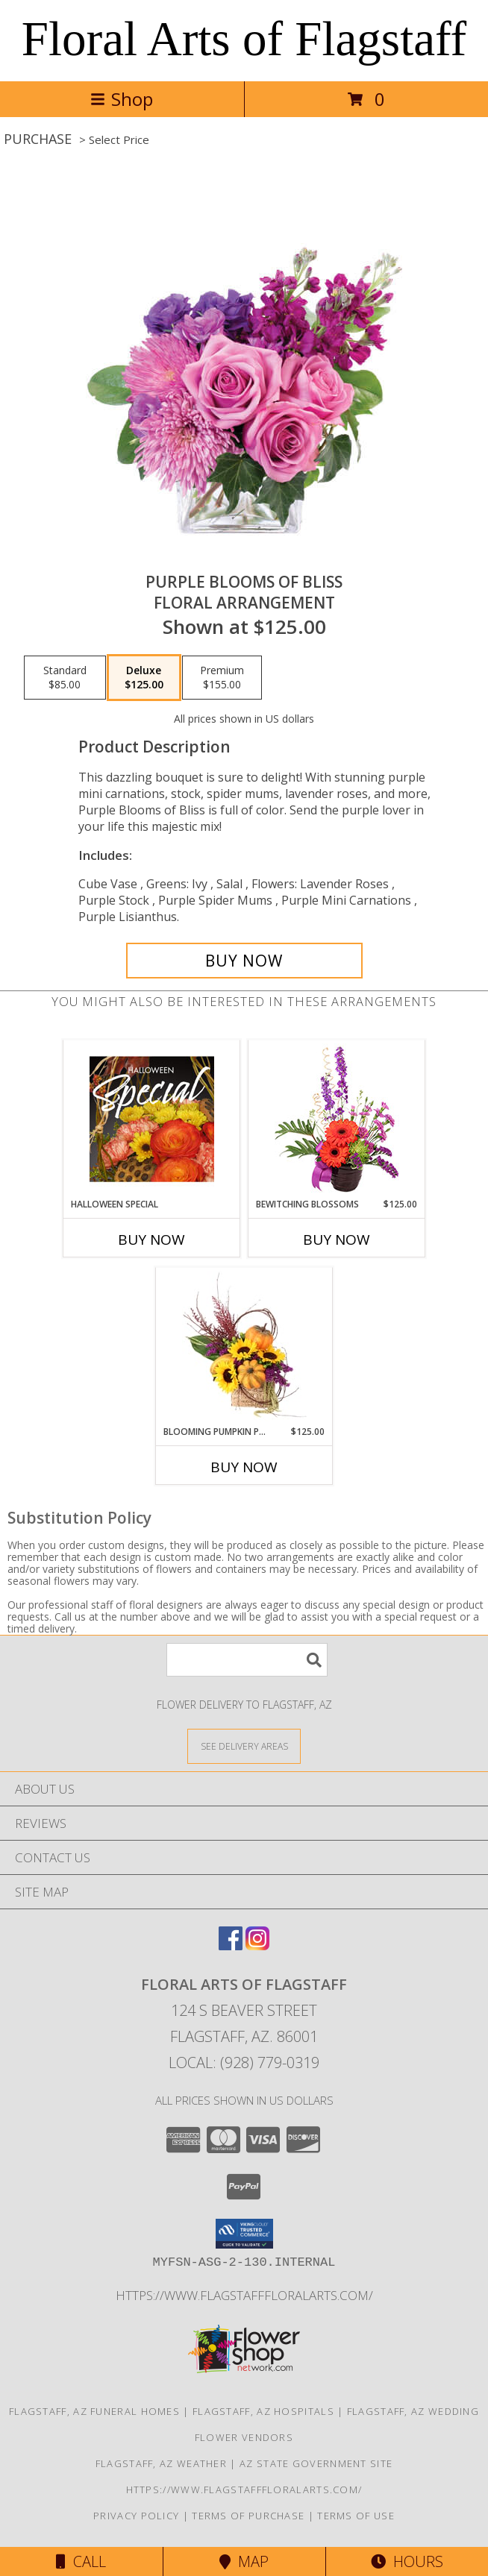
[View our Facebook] (231, 1945)
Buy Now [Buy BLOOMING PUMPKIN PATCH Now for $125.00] (244, 1467)
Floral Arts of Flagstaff (244, 39)
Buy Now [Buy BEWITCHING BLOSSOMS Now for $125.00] (336, 1239)
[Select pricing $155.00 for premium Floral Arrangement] (222, 678)
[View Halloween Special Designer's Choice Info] (152, 1118)
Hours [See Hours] (407, 2561)
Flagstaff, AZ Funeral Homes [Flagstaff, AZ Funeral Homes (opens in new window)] (94, 2411)
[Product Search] (247, 1660)
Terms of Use (356, 2515)
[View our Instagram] (257, 1945)
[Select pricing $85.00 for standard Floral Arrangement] (65, 678)
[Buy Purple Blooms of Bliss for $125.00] (244, 960)
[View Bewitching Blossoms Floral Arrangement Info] (337, 1119)
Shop (121, 99)
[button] (244, 2234)
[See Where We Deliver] (244, 1745)
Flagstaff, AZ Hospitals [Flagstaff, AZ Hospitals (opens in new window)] (263, 2411)
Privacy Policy (136, 2515)
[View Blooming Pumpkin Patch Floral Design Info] (244, 1346)
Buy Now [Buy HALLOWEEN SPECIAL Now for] (151, 1239)
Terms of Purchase (248, 2515)
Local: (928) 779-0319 (244, 2062)
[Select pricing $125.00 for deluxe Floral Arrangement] (144, 678)
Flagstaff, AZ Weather (161, 2463)
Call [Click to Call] (81, 2561)
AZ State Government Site (316, 2463)
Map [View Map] (244, 2561)
